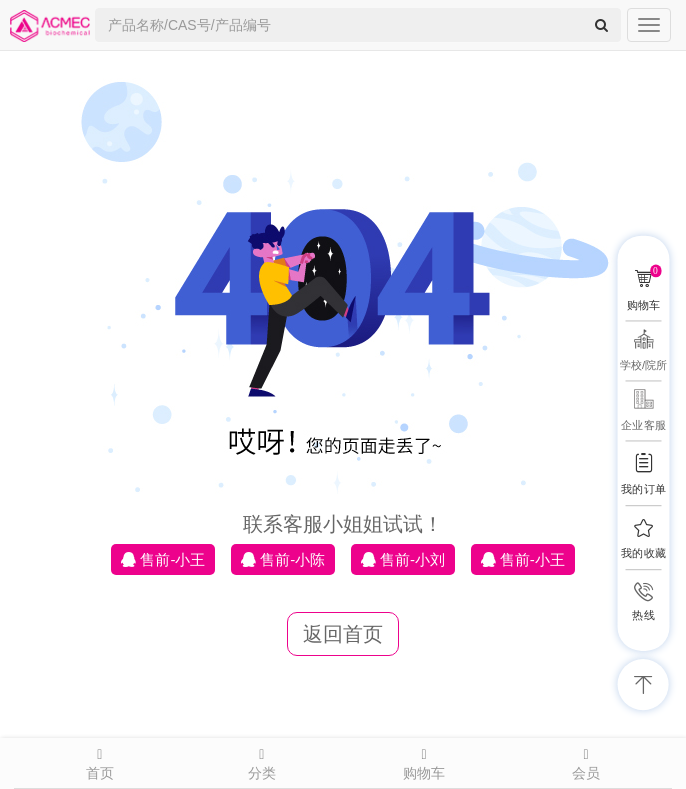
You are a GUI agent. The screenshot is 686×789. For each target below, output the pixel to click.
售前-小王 (163, 559)
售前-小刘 (403, 559)
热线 (643, 615)
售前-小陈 (283, 559)
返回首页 (343, 634)
